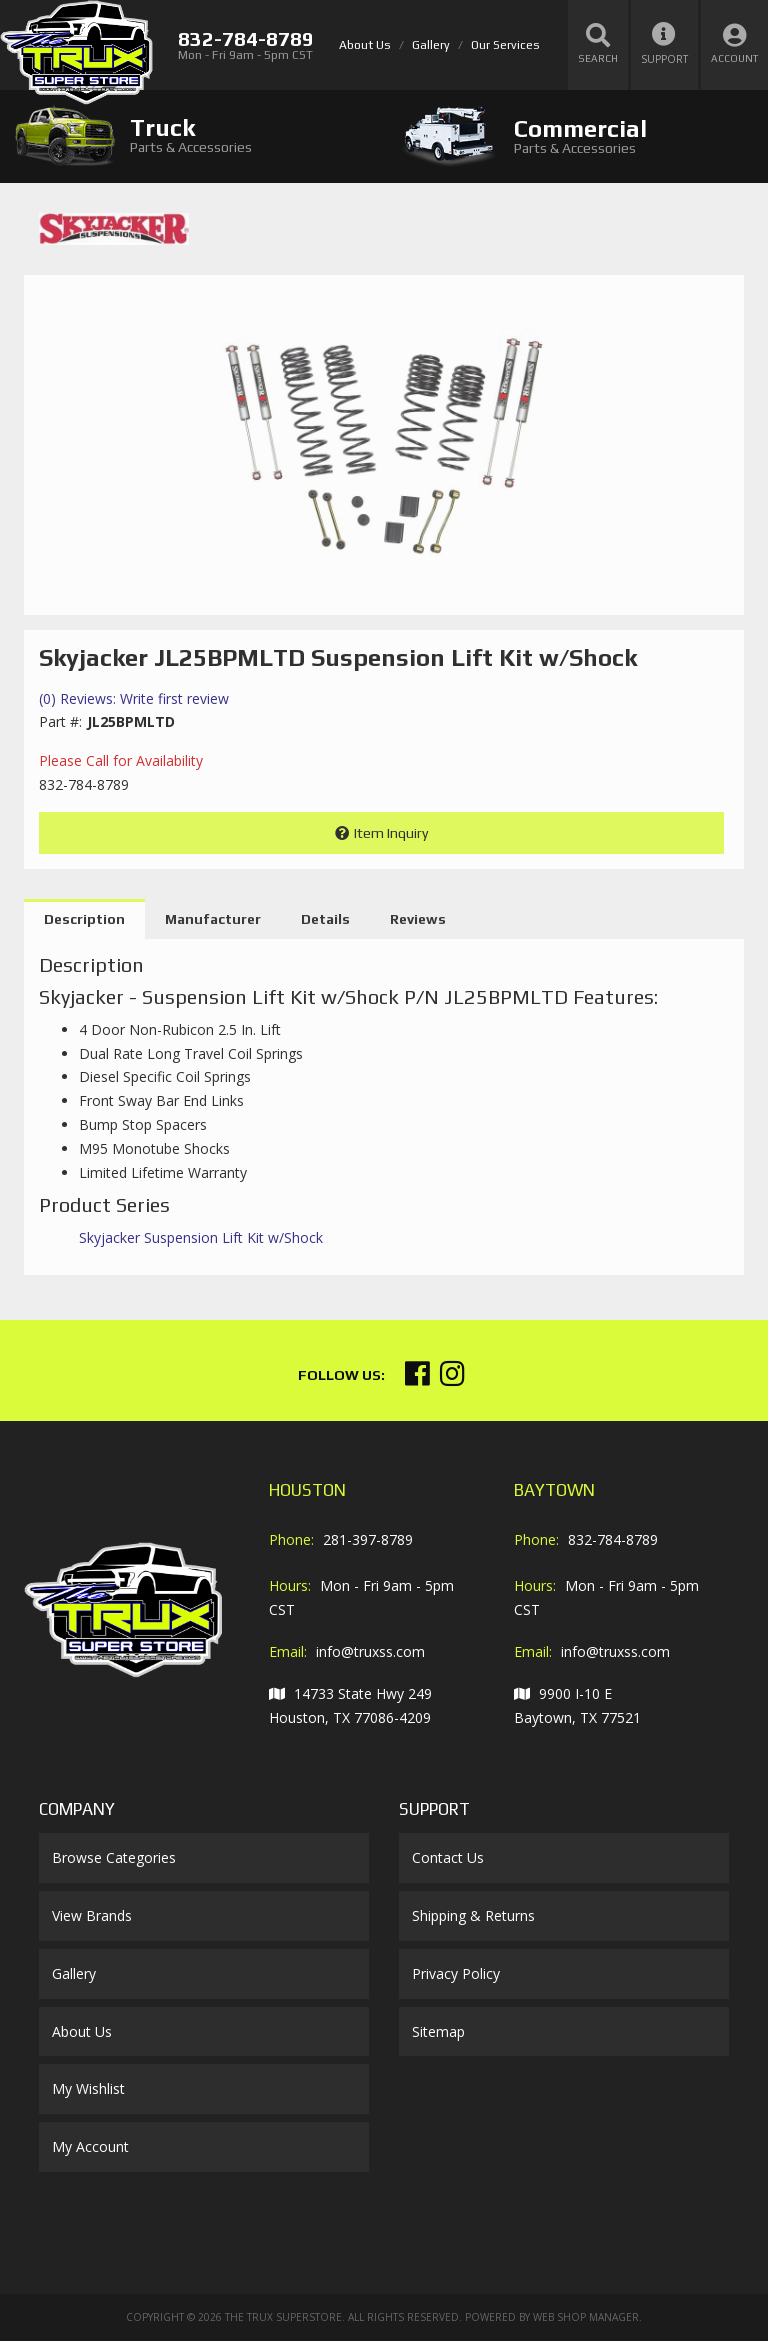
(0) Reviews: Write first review (134, 698)
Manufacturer (213, 919)
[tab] (192, 135)
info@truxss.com (370, 1651)
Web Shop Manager (586, 2317)
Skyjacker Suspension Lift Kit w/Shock (201, 1237)
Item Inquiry (391, 833)
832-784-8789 (613, 1539)
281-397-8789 (368, 1539)
